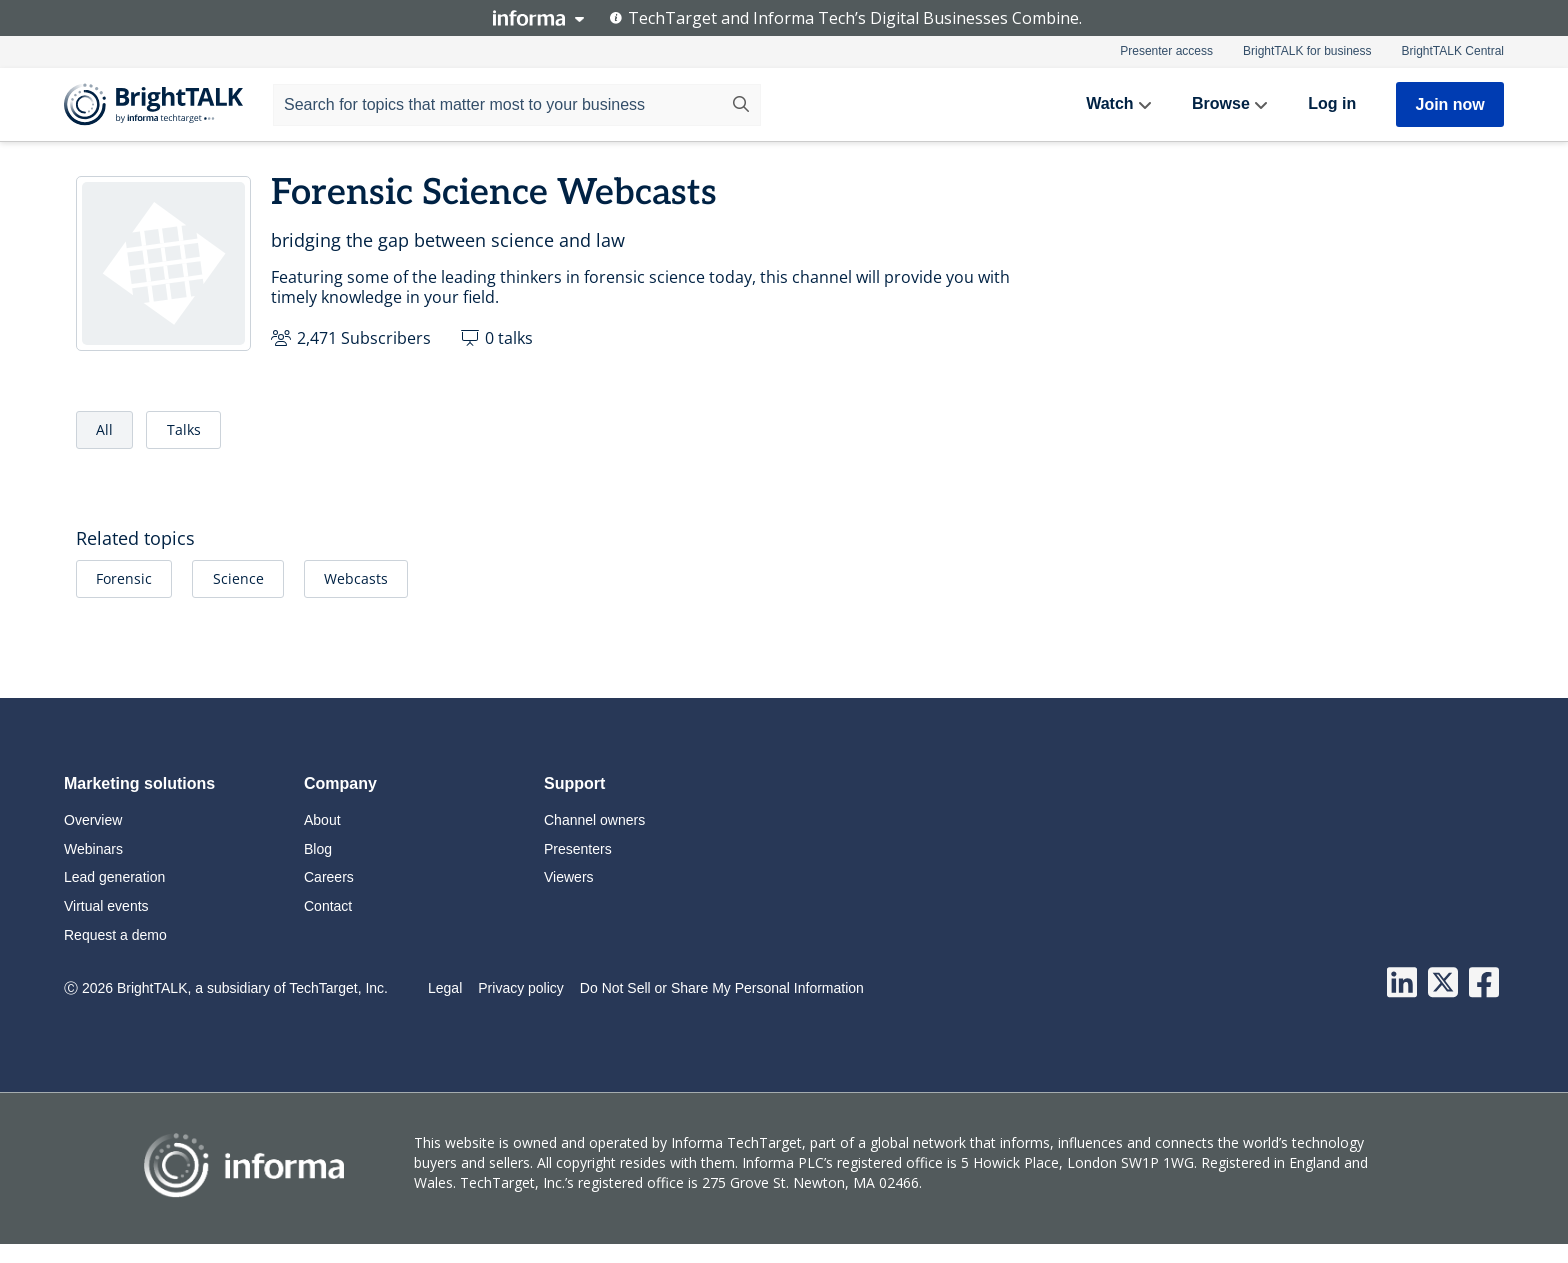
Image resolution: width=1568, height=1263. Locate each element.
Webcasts (356, 578)
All (104, 429)
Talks (184, 429)
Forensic (124, 578)
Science (238, 578)
